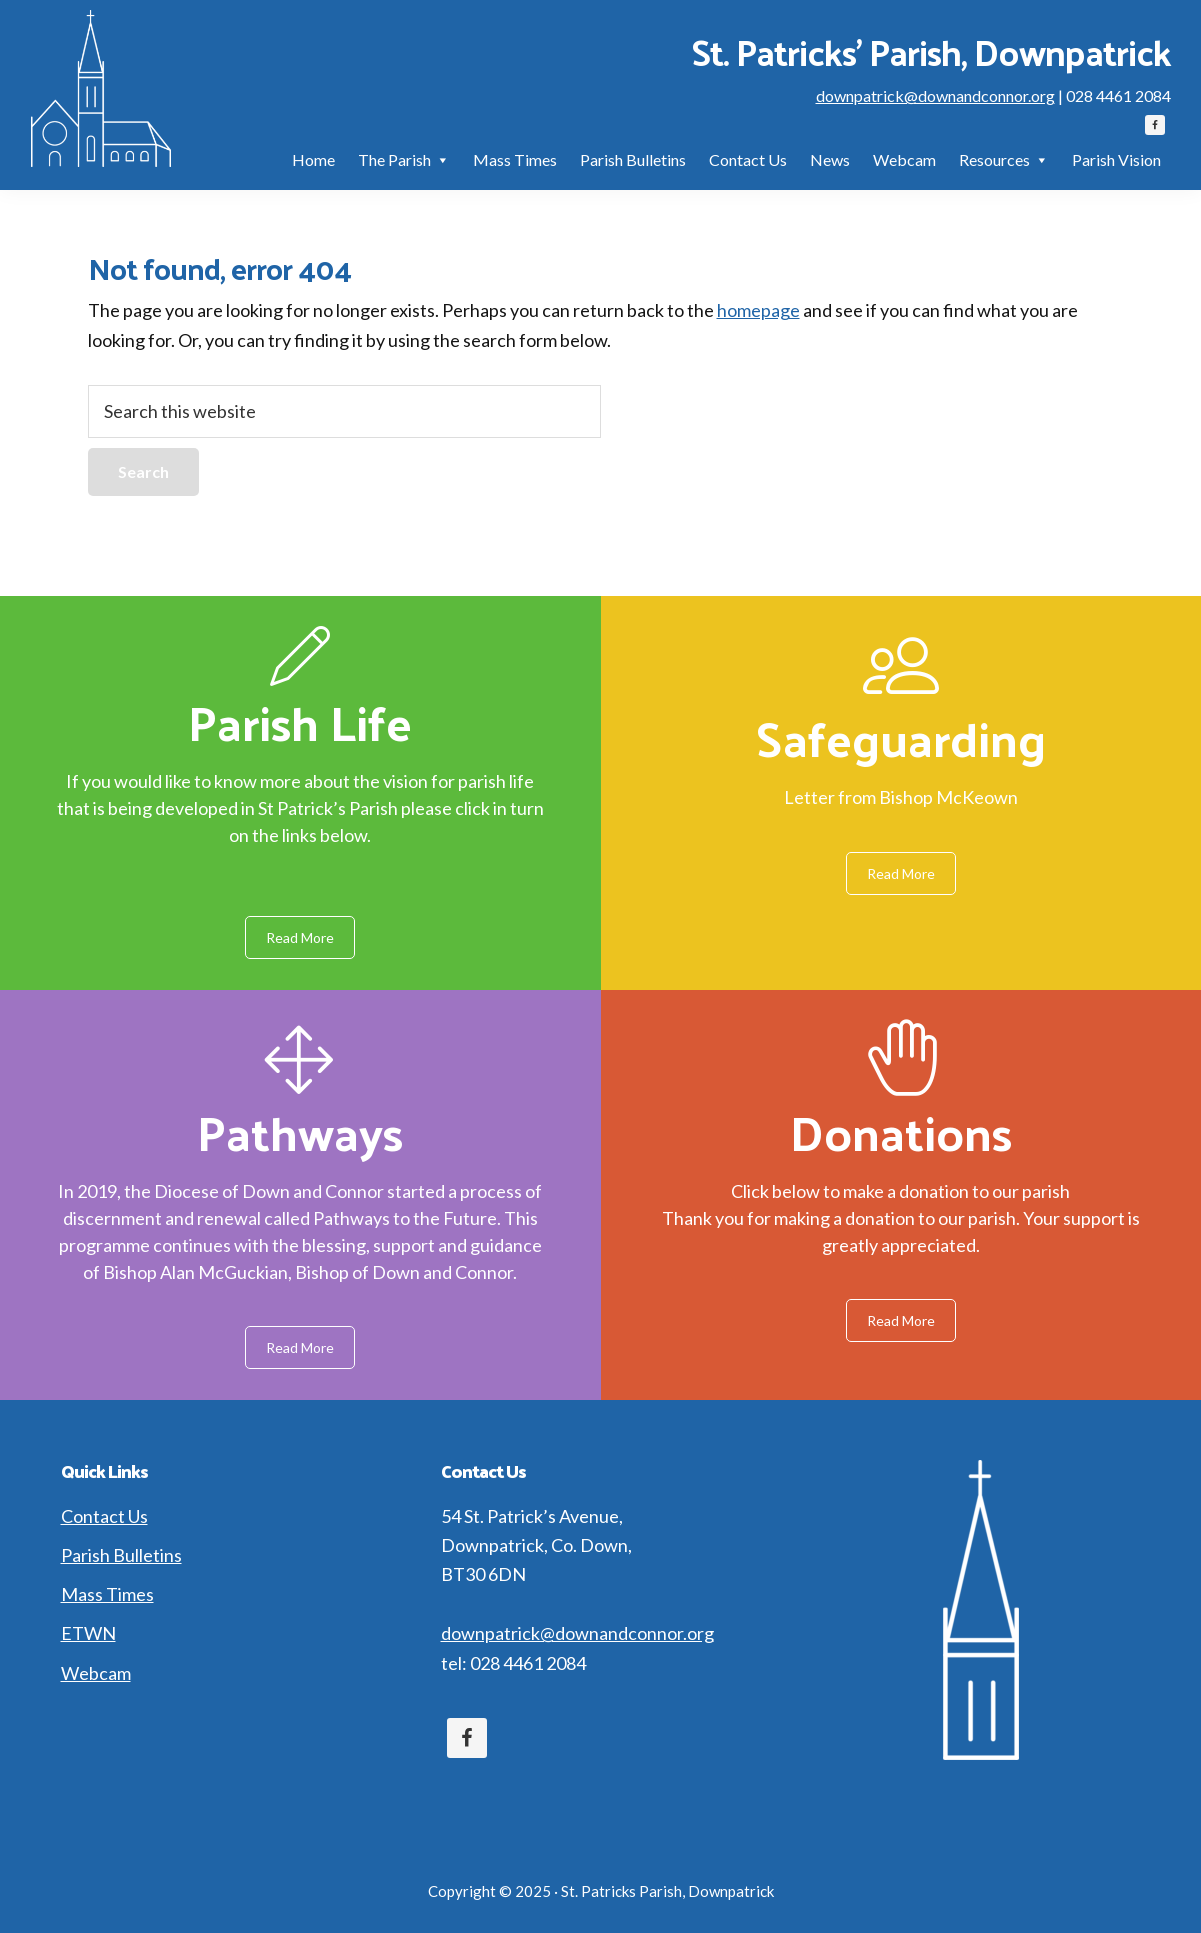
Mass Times (107, 1594)
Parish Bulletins (121, 1555)
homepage (758, 310)
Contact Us (104, 1516)
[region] (600, 998)
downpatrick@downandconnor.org (935, 95)
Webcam (96, 1673)
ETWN (88, 1633)
